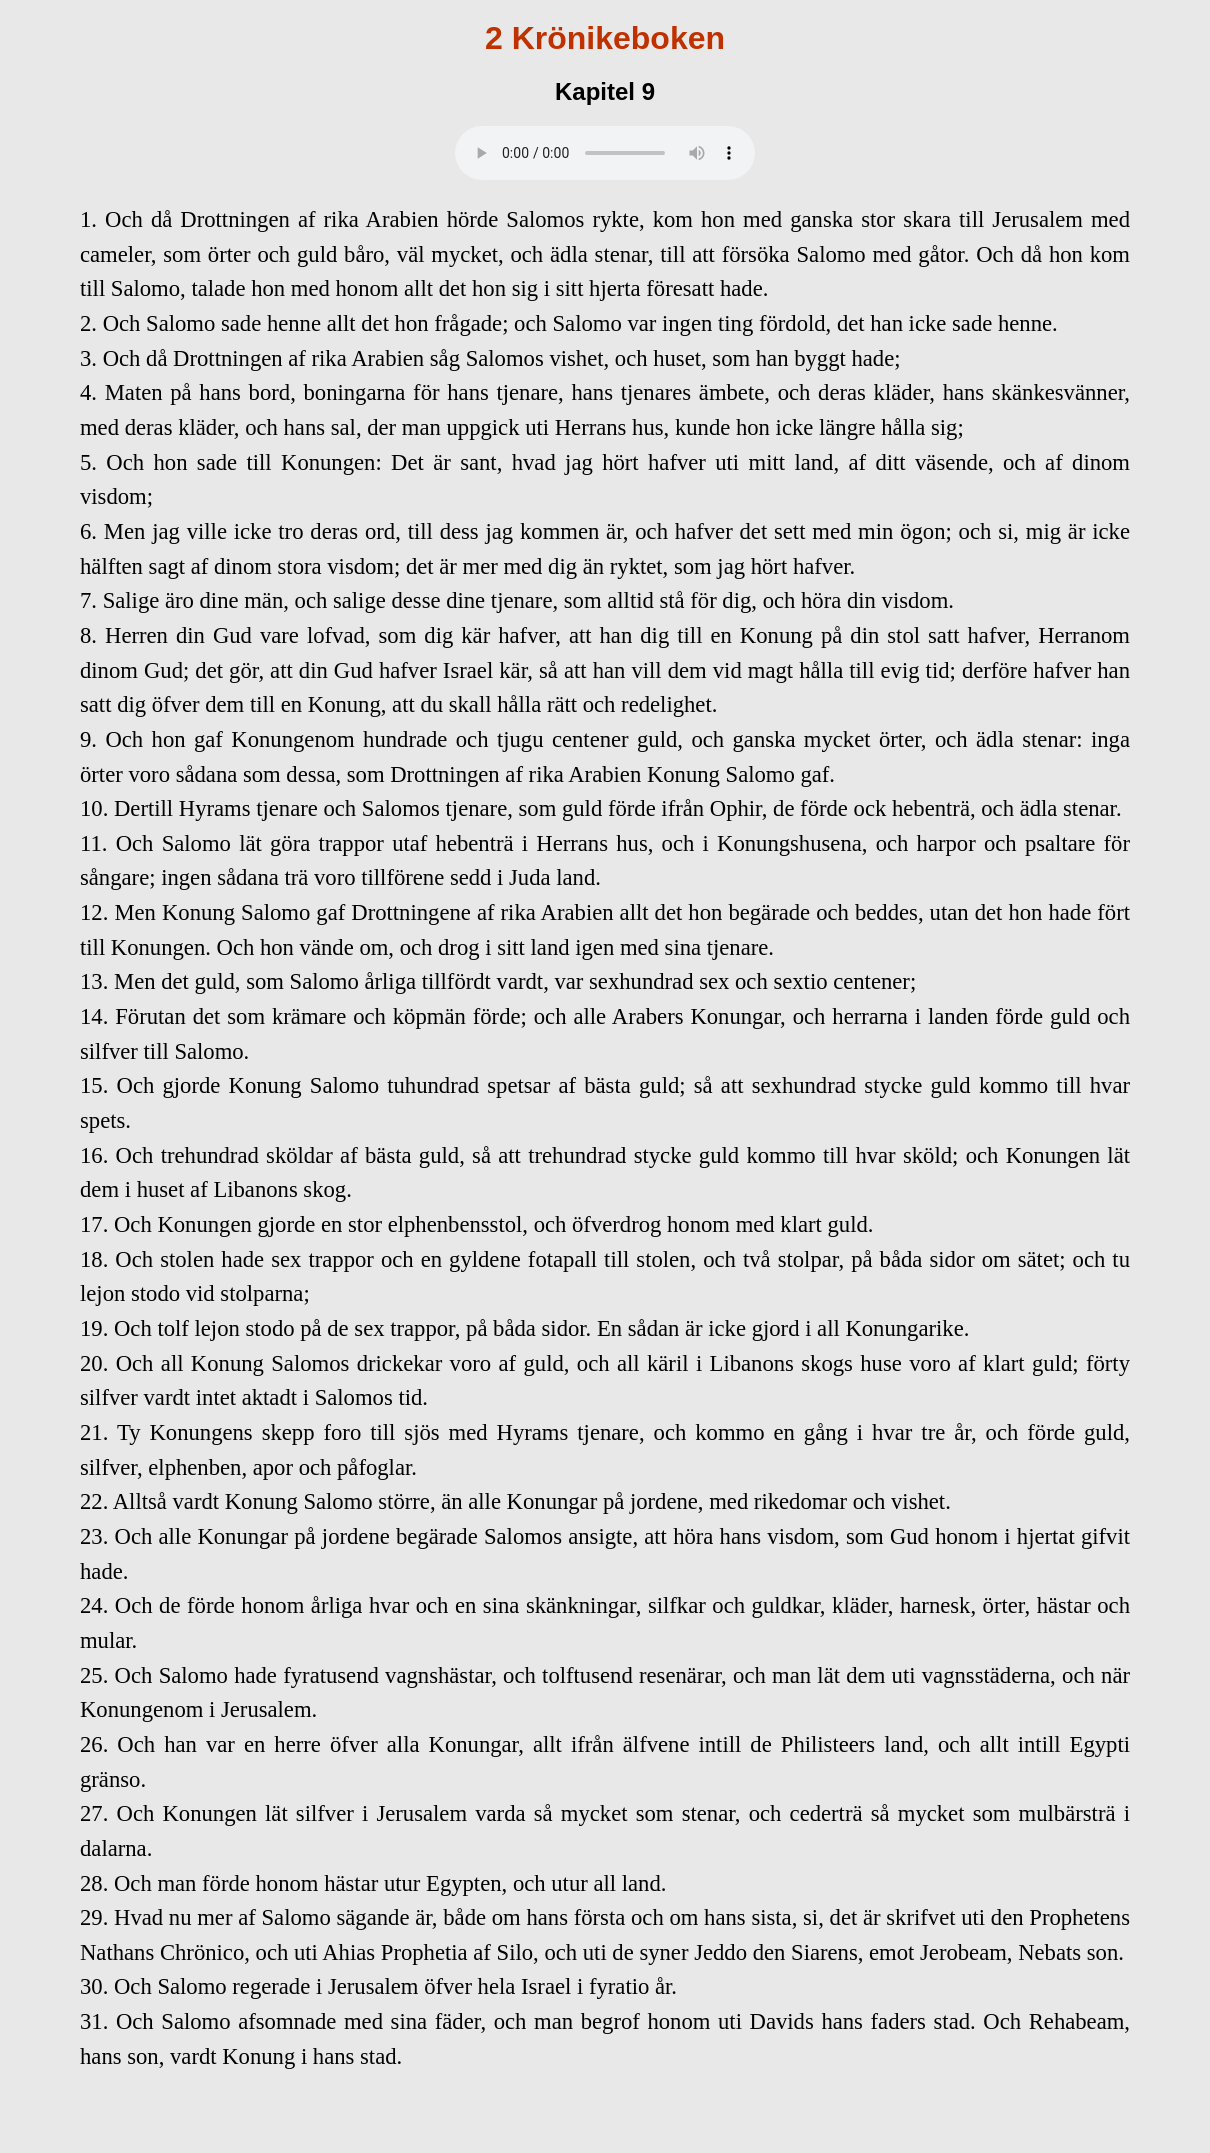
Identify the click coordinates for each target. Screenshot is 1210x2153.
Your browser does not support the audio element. (605, 153)
